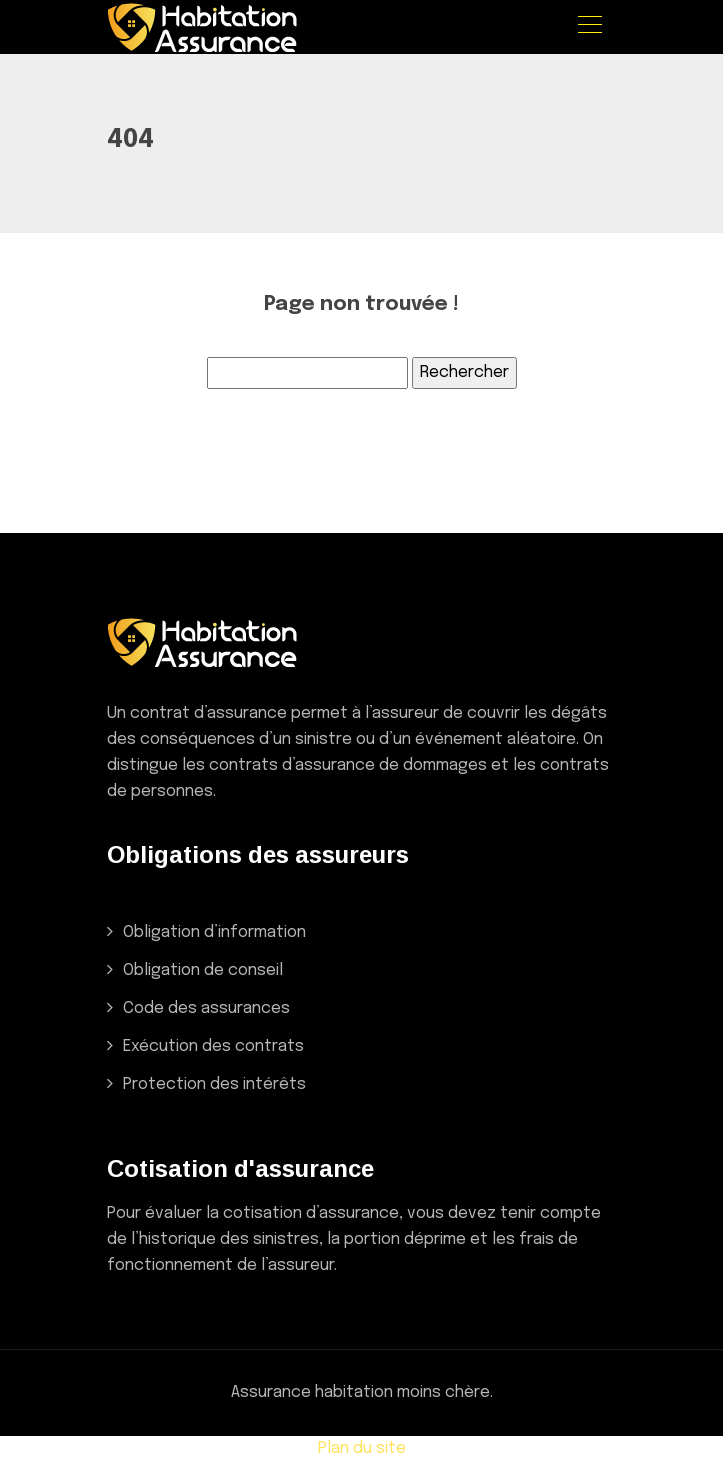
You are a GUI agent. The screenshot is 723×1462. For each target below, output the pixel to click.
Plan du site (362, 1448)
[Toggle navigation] (589, 27)
